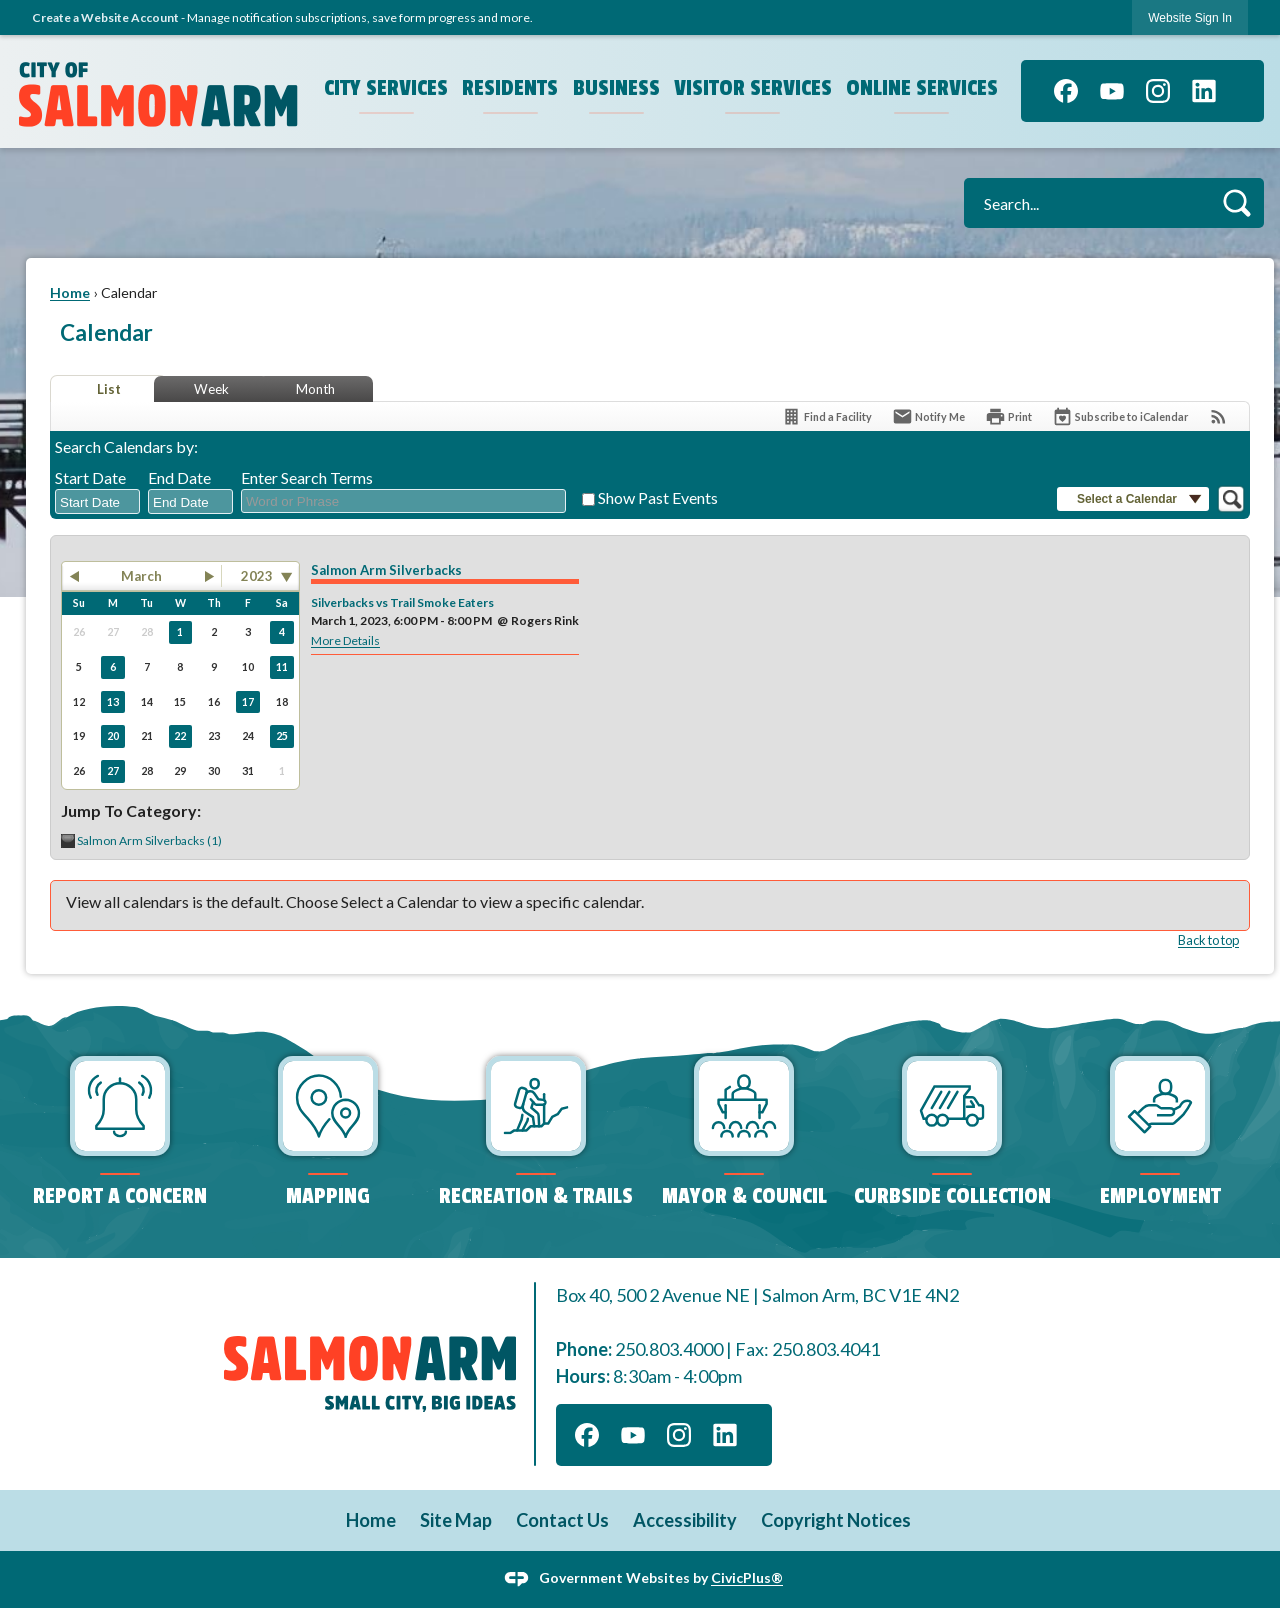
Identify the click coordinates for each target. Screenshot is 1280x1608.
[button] (1236, 202)
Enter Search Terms (307, 477)
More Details (345, 640)
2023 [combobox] (257, 576)
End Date (179, 477)
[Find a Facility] (826, 416)
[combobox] (97, 502)
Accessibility (685, 1520)
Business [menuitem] (616, 88)
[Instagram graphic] (1158, 91)
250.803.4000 (669, 1349)
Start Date (90, 477)
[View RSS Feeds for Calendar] (1218, 416)
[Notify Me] (928, 416)
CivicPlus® (747, 1577)
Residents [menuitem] (510, 88)
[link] (1190, 17)
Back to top (1208, 940)
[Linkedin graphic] (1204, 91)
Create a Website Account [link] (105, 17)
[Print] (1008, 416)
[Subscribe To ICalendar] (1120, 416)
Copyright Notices (836, 1520)
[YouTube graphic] (1112, 91)
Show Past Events (658, 497)
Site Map (456, 1520)
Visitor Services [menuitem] (753, 88)
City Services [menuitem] (386, 88)
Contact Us (562, 1520)
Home (70, 292)
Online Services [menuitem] (922, 88)
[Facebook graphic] (1066, 91)
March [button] (141, 576)
